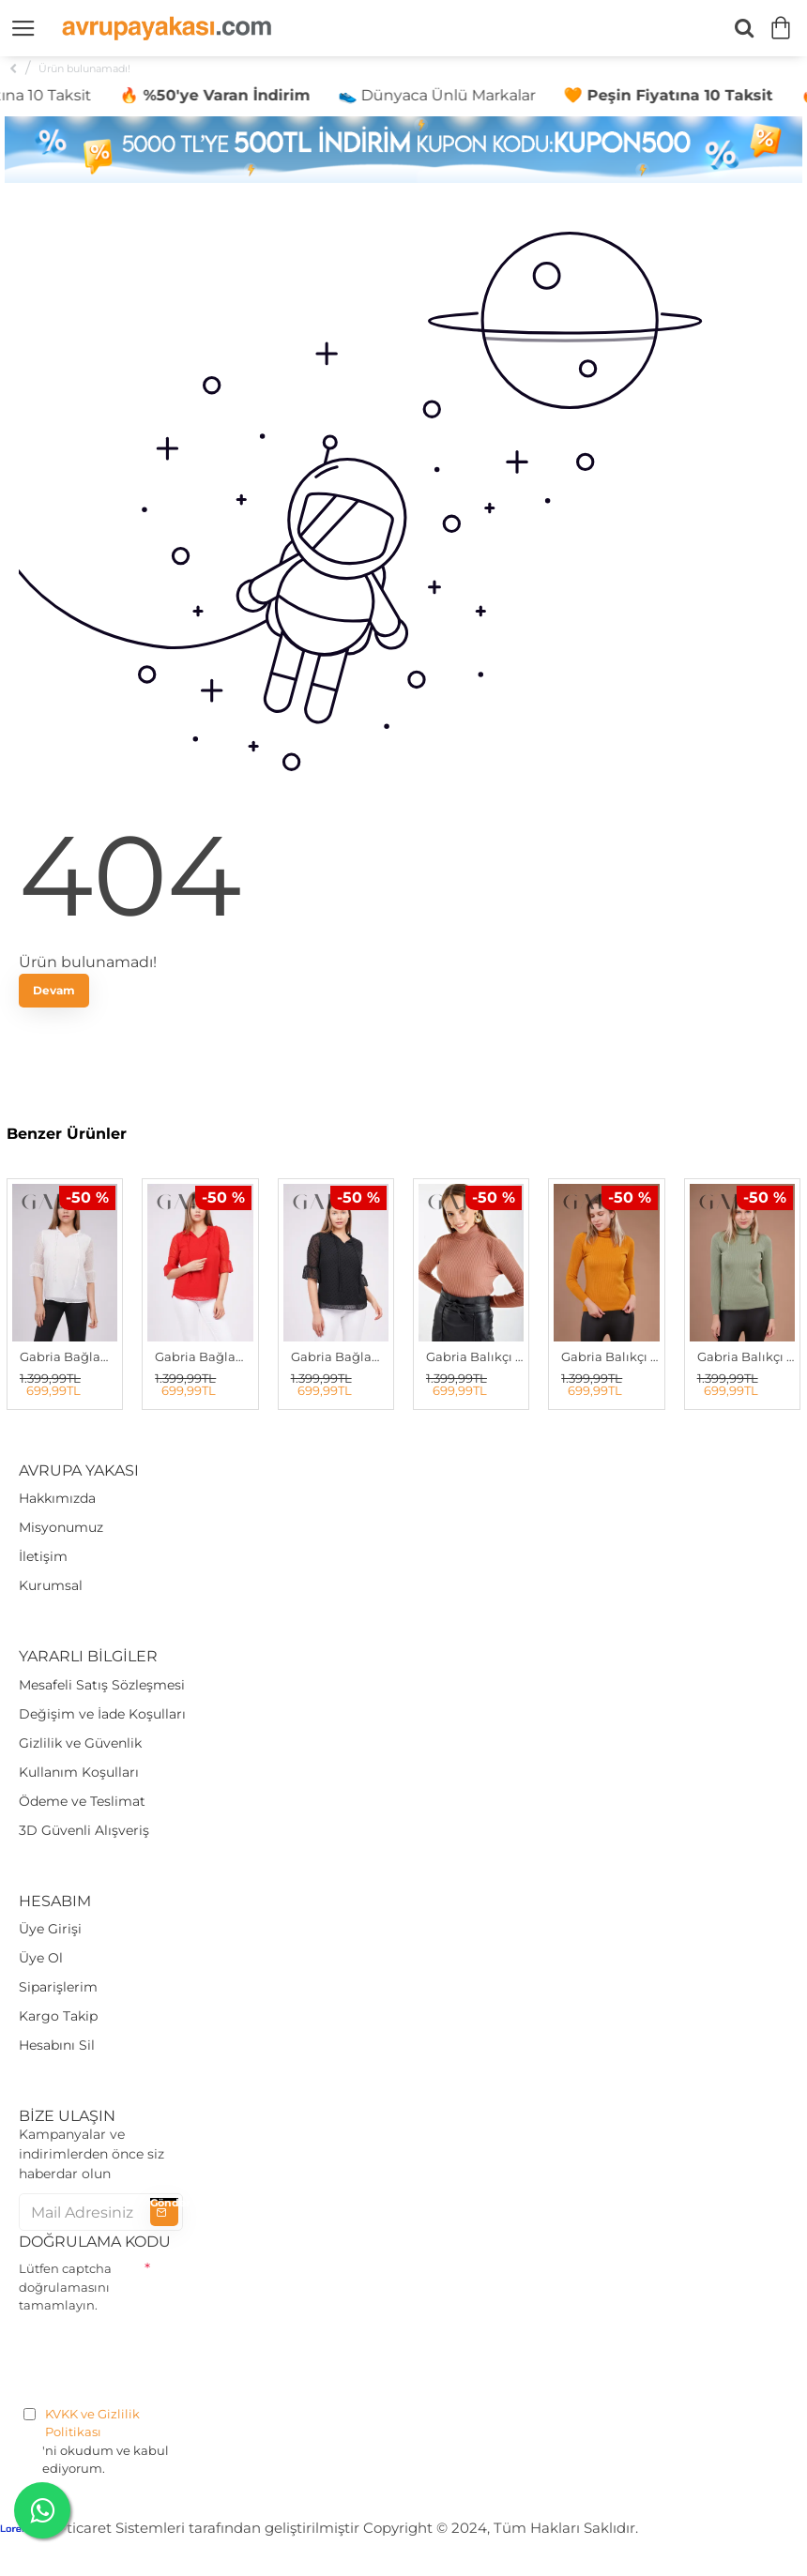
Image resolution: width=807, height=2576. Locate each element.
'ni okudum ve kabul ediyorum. (100, 2441)
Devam (54, 990)
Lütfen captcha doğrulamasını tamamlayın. (65, 2286)
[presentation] (161, 2356)
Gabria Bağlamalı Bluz (68, 1356)
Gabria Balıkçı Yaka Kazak (475, 1356)
